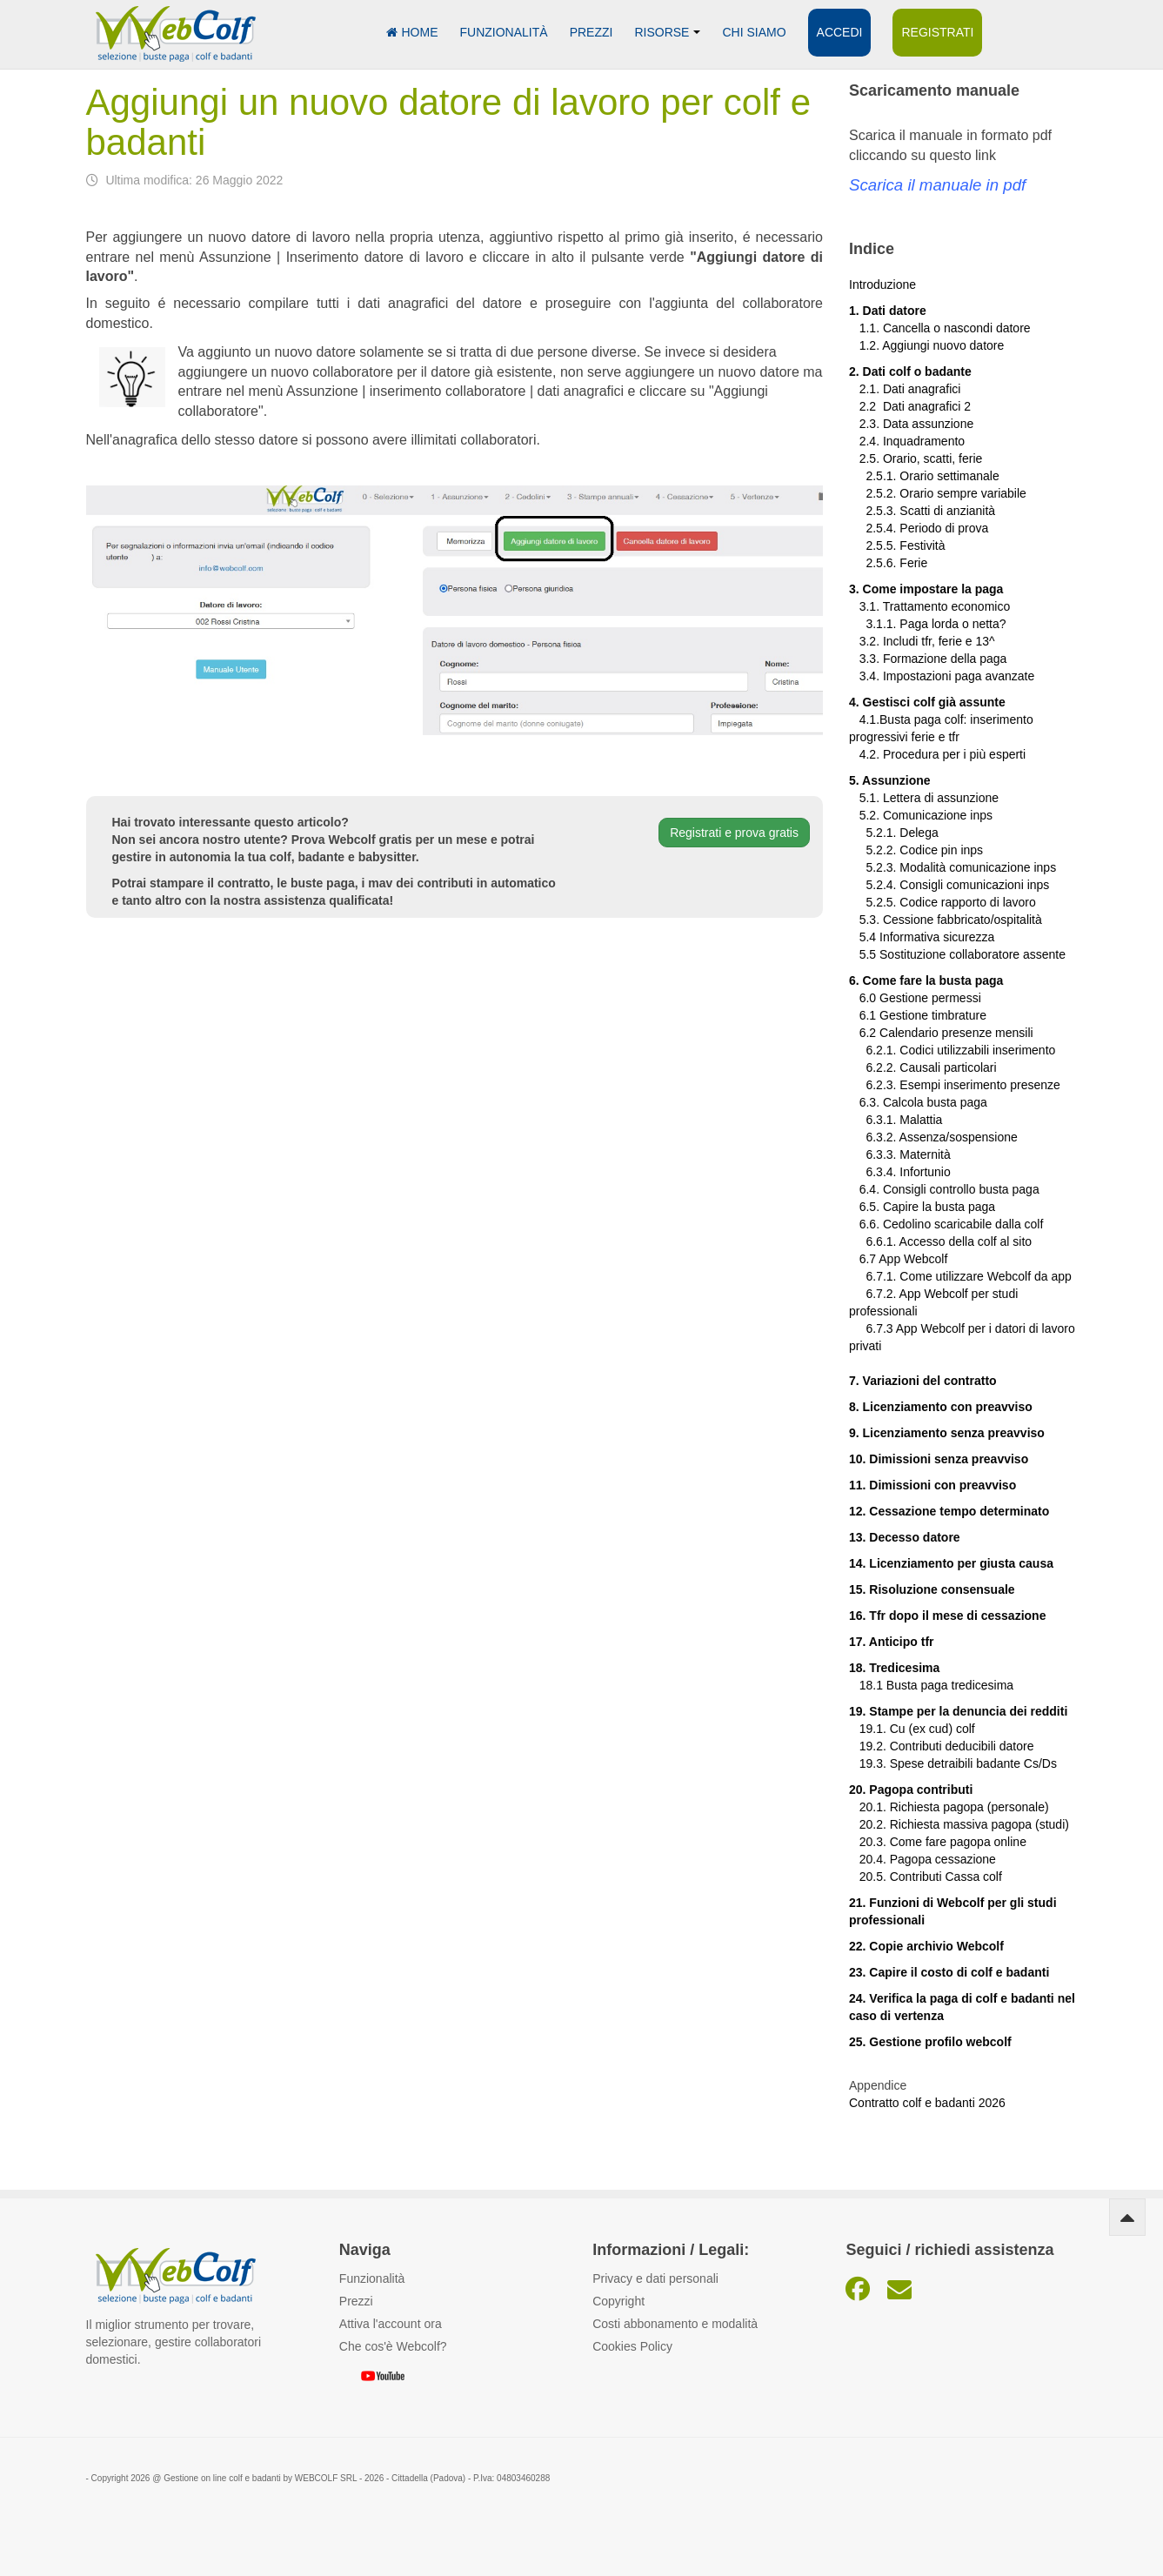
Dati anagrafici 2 (927, 406)
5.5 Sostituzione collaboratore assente (957, 954)
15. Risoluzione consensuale (932, 1589)
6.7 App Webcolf (903, 1259)
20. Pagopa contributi (911, 1790)
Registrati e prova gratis (734, 833)
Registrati (937, 32)
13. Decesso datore (904, 1537)
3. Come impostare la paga (926, 589)
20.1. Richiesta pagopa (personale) (949, 1807)
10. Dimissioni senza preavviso (938, 1459)
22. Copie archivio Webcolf (926, 1946)
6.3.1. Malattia (895, 1120)
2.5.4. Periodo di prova (918, 528)
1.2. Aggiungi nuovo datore (932, 345)
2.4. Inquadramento (907, 441)
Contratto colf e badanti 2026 (927, 2103)
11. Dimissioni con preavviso (932, 1485)
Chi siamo (753, 32)
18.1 (867, 1685)
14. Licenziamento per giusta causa (951, 1563)
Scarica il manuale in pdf (937, 185)
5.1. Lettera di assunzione (924, 798)
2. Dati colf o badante (910, 371)
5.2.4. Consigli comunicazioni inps (957, 885)
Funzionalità (504, 32)
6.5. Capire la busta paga (922, 1207)
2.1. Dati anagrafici (904, 389)
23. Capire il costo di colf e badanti (949, 1972)
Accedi (840, 32)
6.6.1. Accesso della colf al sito (940, 1241)
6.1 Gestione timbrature (922, 1015)
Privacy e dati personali (655, 2278)
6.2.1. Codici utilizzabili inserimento (952, 1050)
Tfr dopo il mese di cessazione (957, 1616)
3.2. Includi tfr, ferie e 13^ (922, 641)
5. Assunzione (890, 780)
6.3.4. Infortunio (900, 1172)
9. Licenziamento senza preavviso (947, 1433)
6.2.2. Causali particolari (923, 1067)
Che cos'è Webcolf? (393, 2346)
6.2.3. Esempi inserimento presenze (954, 1085)
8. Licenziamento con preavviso (941, 1407)
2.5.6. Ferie (888, 563)
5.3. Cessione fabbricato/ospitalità (945, 920)
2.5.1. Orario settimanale (924, 476)
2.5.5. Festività (897, 545)
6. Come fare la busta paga (926, 980)
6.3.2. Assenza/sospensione (933, 1137)
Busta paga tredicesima (949, 1685)
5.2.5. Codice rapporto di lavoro (950, 902)
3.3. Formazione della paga (927, 659)
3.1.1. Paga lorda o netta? (927, 624)
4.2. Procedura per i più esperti (937, 754)
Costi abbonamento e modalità (675, 2324)
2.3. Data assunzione (911, 424)
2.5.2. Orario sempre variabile (937, 493)
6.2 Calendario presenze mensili (941, 1033)
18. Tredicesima (894, 1668)
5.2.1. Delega (894, 833)
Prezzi (591, 32)
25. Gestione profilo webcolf (930, 2042)
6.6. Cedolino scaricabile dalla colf (946, 1224)
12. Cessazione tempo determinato (949, 1511)
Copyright (618, 2301)
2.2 (866, 406)
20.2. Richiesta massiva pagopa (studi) (959, 1824)
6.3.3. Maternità (900, 1154)
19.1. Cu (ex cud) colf (912, 1729)
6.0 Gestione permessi (920, 998)
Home (412, 32)
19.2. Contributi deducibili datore (941, 1746)
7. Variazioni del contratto (923, 1381)
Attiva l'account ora (390, 2324)
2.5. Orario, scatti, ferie (915, 458)
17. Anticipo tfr (891, 1642)
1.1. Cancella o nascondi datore (940, 328)
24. (859, 1998)
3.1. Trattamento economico (929, 606)
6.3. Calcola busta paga (918, 1102)
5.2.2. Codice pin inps (916, 850)
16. (859, 1616)
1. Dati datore (887, 311)
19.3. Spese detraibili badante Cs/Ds (953, 1763)
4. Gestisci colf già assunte (927, 702)
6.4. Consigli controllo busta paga (944, 1189)
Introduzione (882, 284)
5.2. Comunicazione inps (921, 815)
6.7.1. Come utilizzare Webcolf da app (968, 1276)
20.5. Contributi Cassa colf (925, 1876)
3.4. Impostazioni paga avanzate (941, 676)
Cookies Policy (632, 2346)
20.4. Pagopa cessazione (922, 1859)
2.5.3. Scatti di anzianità (922, 511)
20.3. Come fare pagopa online (937, 1842)
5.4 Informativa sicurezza (921, 937)
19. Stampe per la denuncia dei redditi (958, 1711)
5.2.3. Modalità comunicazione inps (952, 867)
